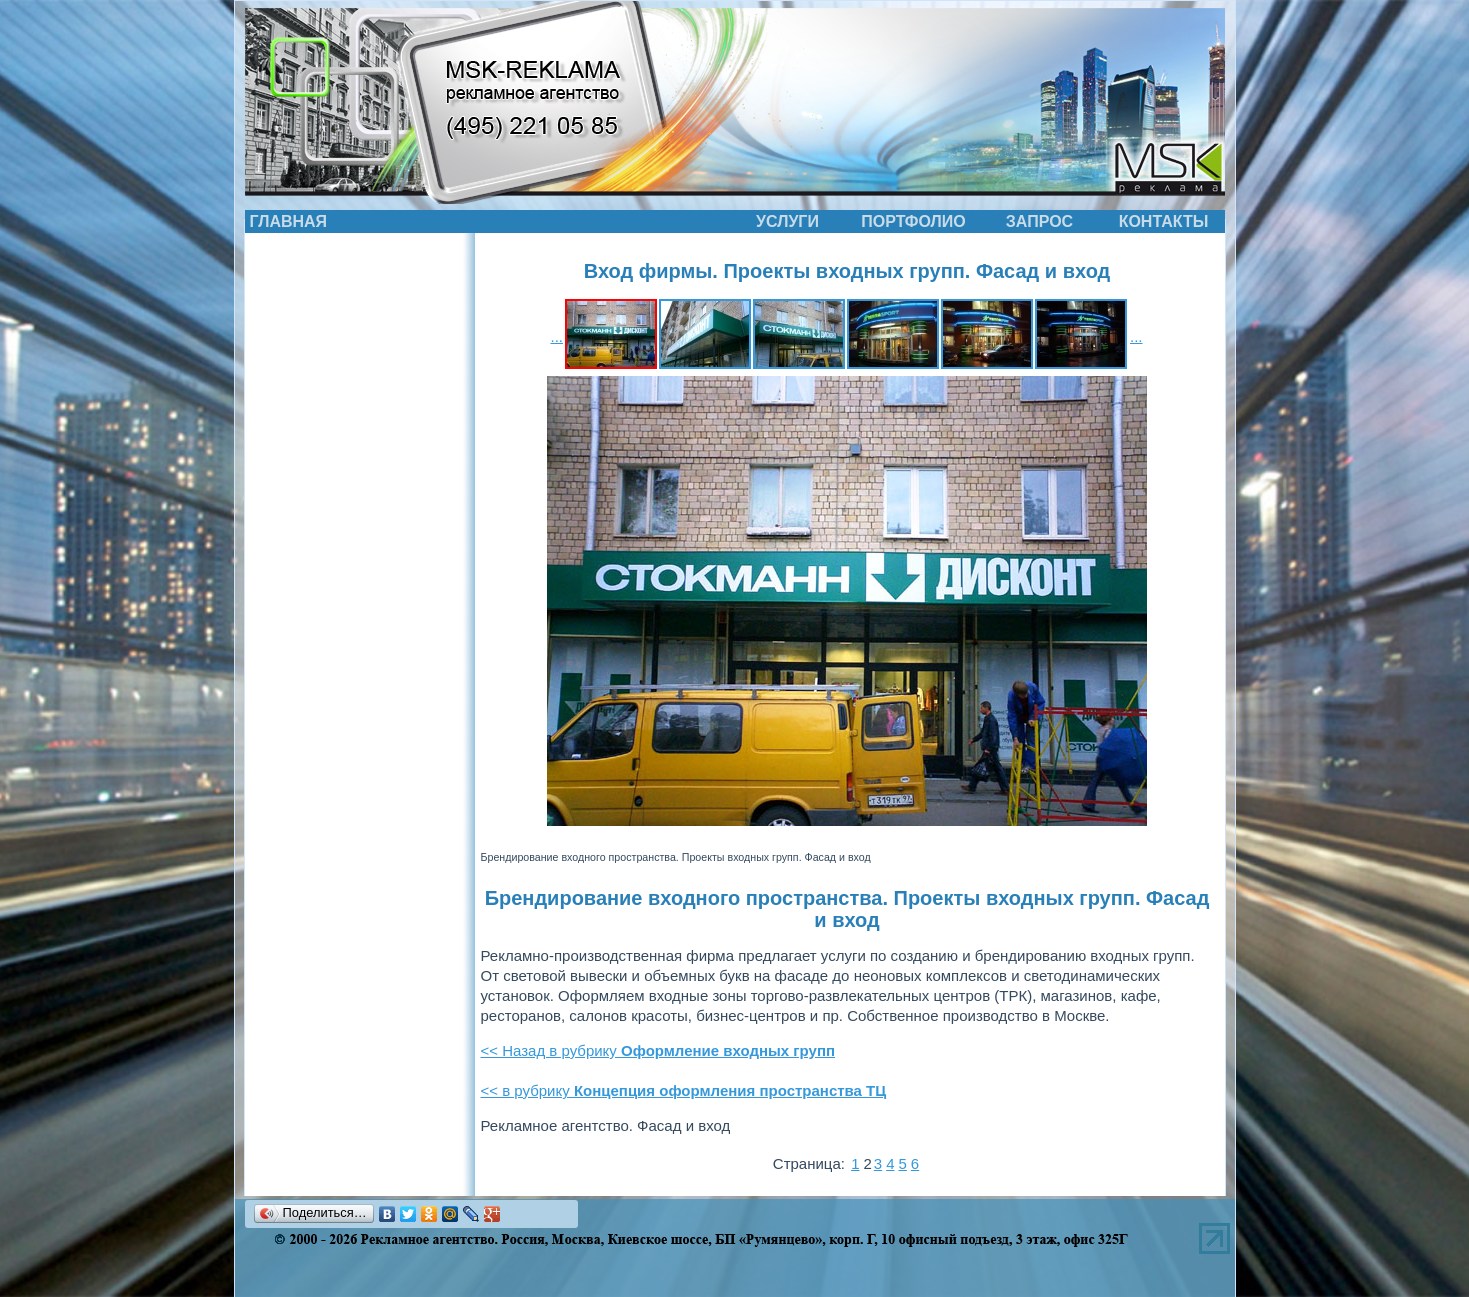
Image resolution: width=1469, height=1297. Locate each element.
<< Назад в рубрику (658, 1050)
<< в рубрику (684, 1090)
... (556, 336)
